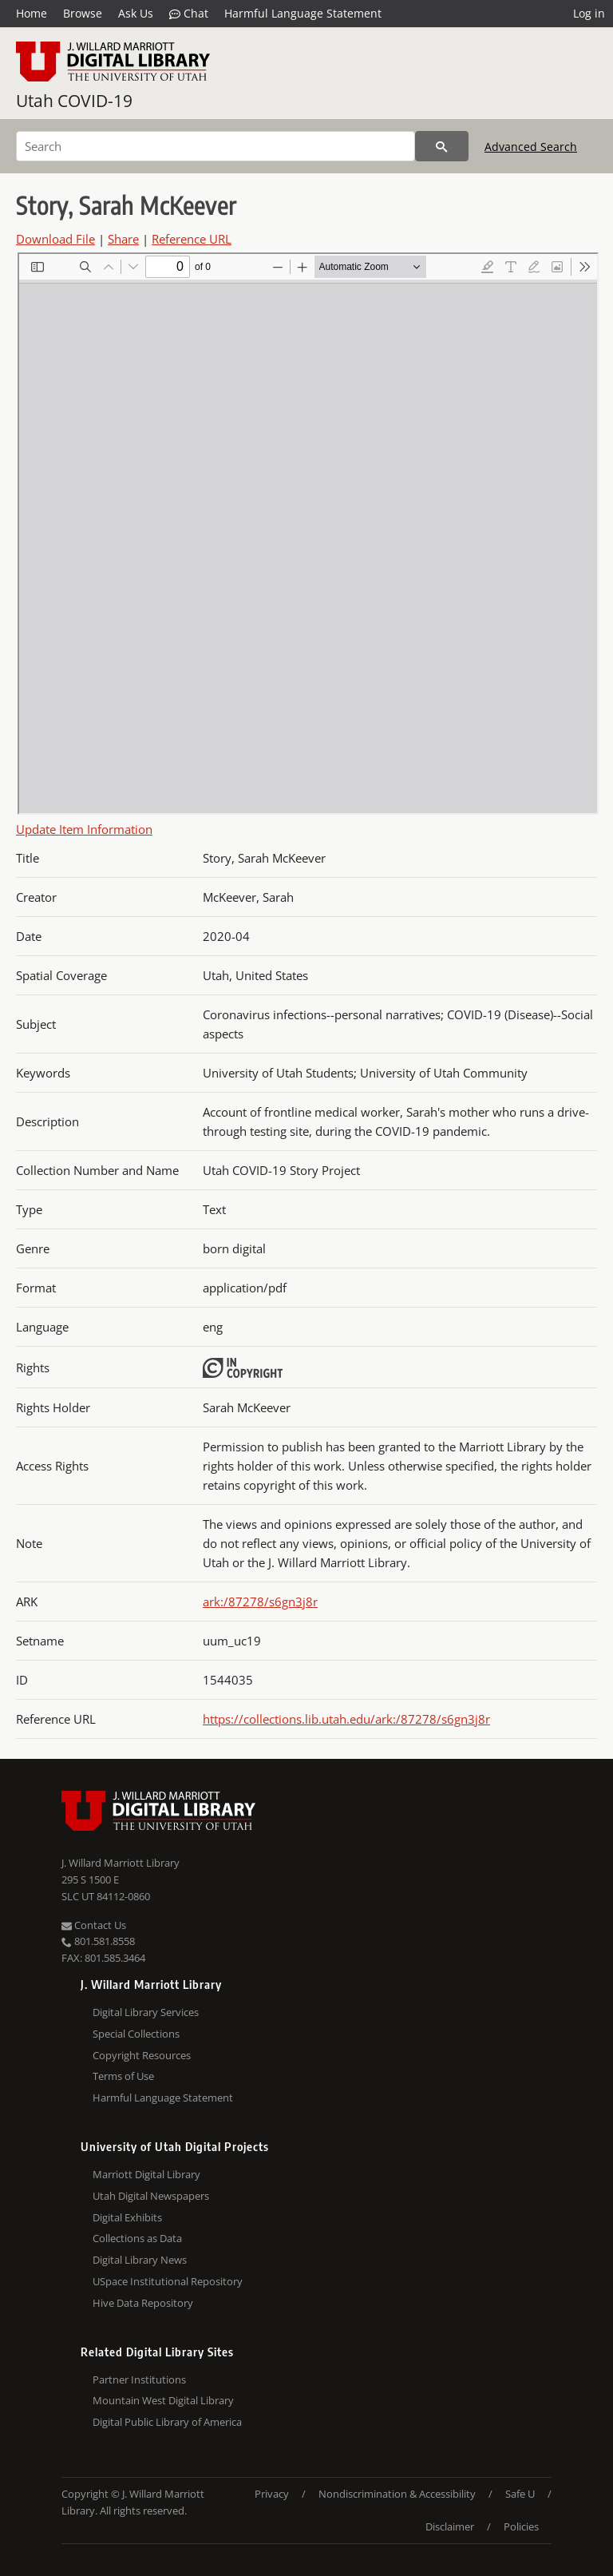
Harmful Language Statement (303, 13)
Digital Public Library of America (167, 2422)
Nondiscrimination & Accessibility (397, 2494)
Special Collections (136, 2033)
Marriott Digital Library (146, 2174)
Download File (55, 239)
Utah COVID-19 (74, 100)
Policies (521, 2526)
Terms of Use (123, 2076)
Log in (589, 13)
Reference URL (191, 239)
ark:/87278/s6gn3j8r (260, 1602)
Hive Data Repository (143, 2303)
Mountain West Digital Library (163, 2400)
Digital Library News (140, 2260)
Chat (188, 14)
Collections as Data (137, 2238)
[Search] (215, 146)
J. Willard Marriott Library (120, 1863)
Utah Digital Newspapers (151, 2196)
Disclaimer (449, 2526)
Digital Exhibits (127, 2217)
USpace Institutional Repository (168, 2281)
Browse (82, 13)
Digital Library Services (146, 2012)
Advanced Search (530, 146)
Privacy (272, 2494)
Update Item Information (84, 829)
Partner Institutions (139, 2379)
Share (123, 239)
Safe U (520, 2494)
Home (31, 13)
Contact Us (93, 1925)
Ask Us (135, 13)
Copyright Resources (142, 2055)
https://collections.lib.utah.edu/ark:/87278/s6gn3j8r (346, 1719)
